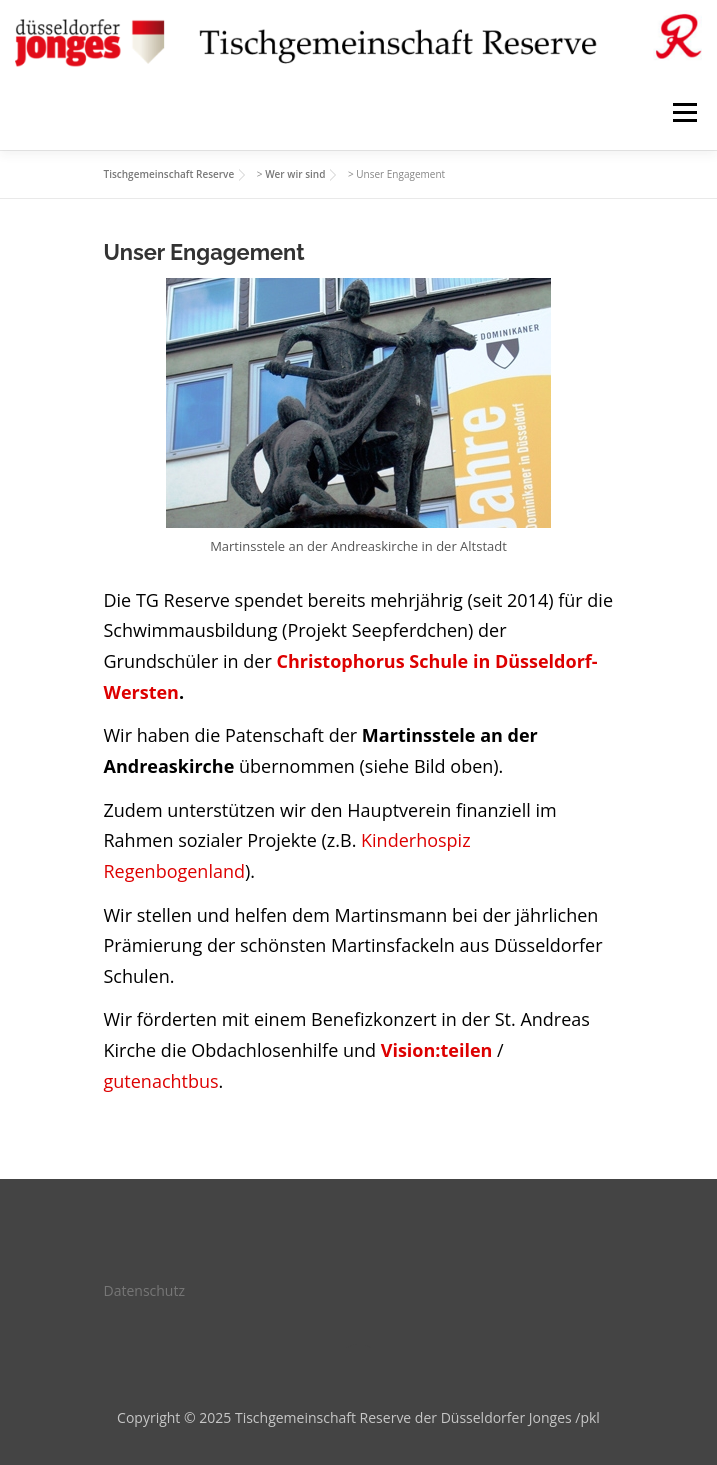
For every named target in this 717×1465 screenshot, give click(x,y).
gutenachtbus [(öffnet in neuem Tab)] (161, 1081)
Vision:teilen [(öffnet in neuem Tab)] (437, 1050)
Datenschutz (144, 1290)
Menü (684, 112)
